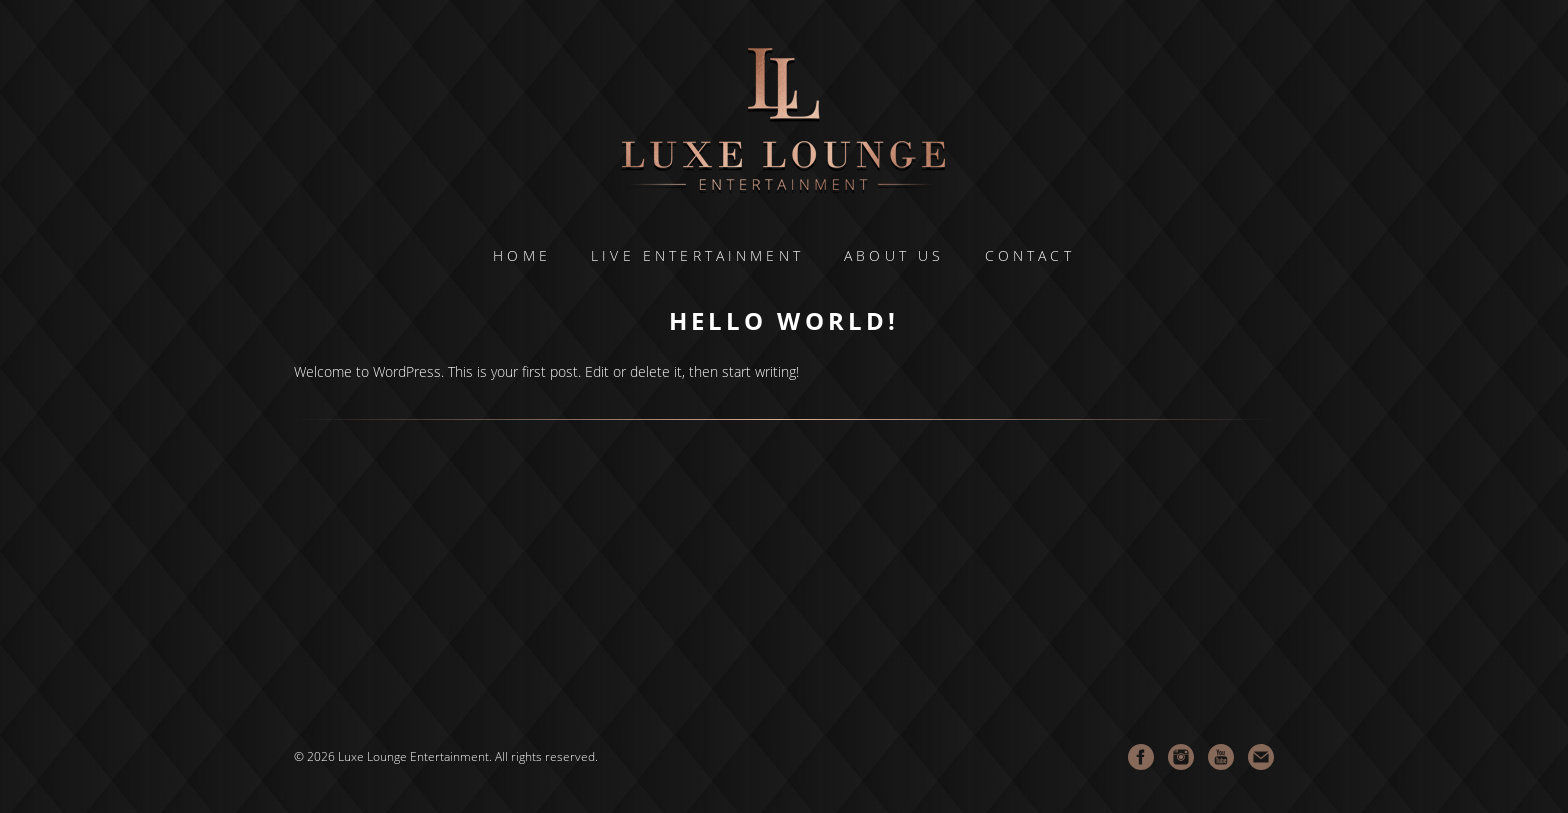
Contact (1030, 256)
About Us (894, 256)
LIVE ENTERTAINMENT (697, 256)
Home (522, 256)
